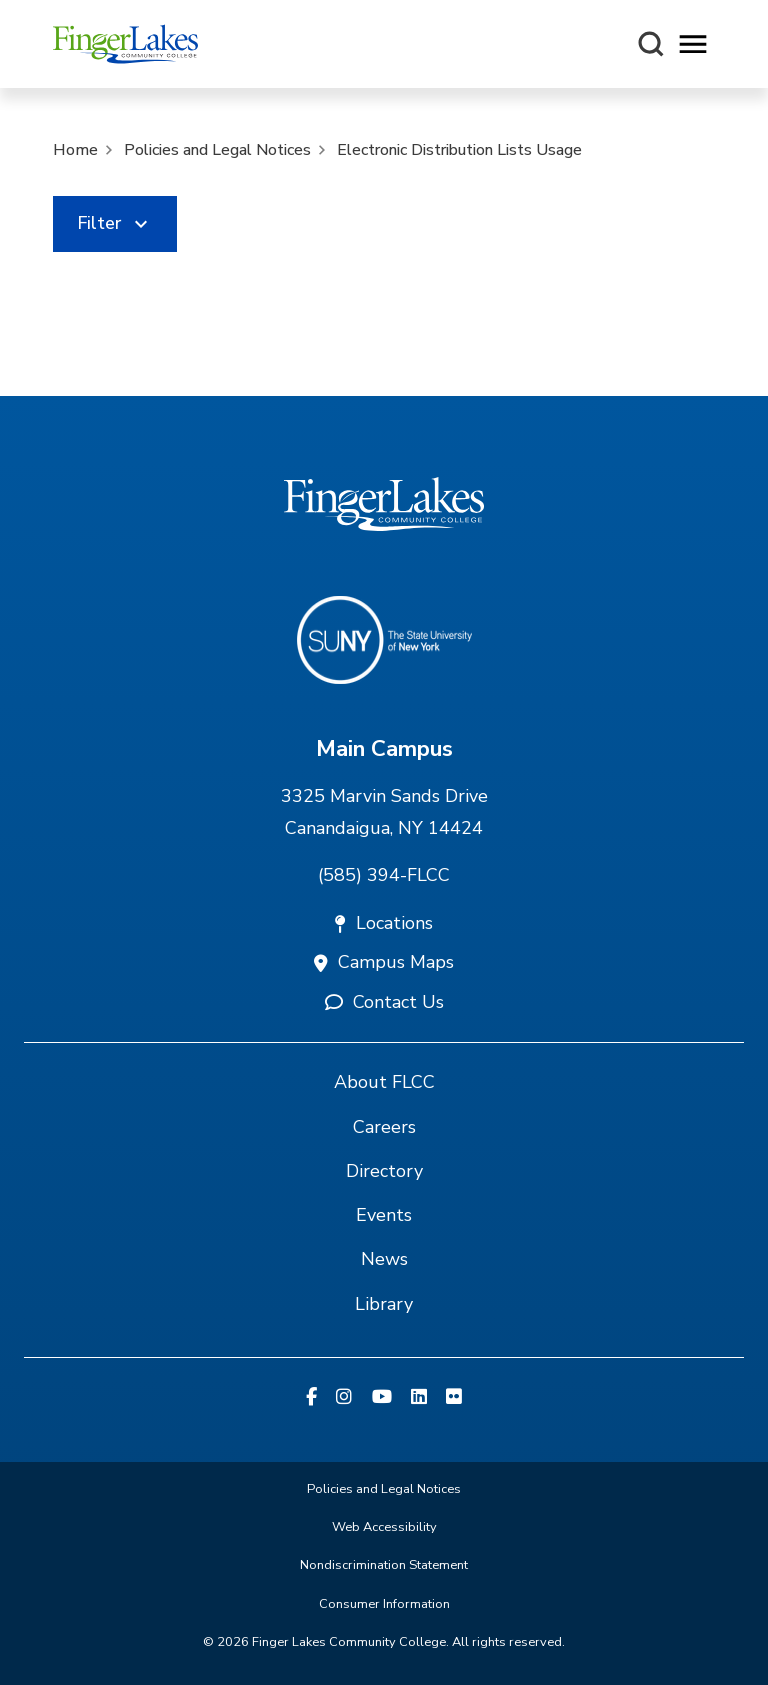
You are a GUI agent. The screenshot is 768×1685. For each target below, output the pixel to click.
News (384, 1259)
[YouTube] (382, 1398)
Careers (384, 1127)
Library (384, 1304)
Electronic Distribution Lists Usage (459, 150)
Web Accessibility (384, 1527)
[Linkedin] (419, 1398)
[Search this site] (651, 44)
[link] (115, 224)
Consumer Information (384, 1604)
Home (75, 150)
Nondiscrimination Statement (384, 1565)
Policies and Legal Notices (217, 150)
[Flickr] (454, 1398)
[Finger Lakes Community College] (125, 44)
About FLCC (384, 1082)
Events (384, 1215)
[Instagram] (344, 1398)
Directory (384, 1171)
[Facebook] (311, 1398)
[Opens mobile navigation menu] (693, 44)
